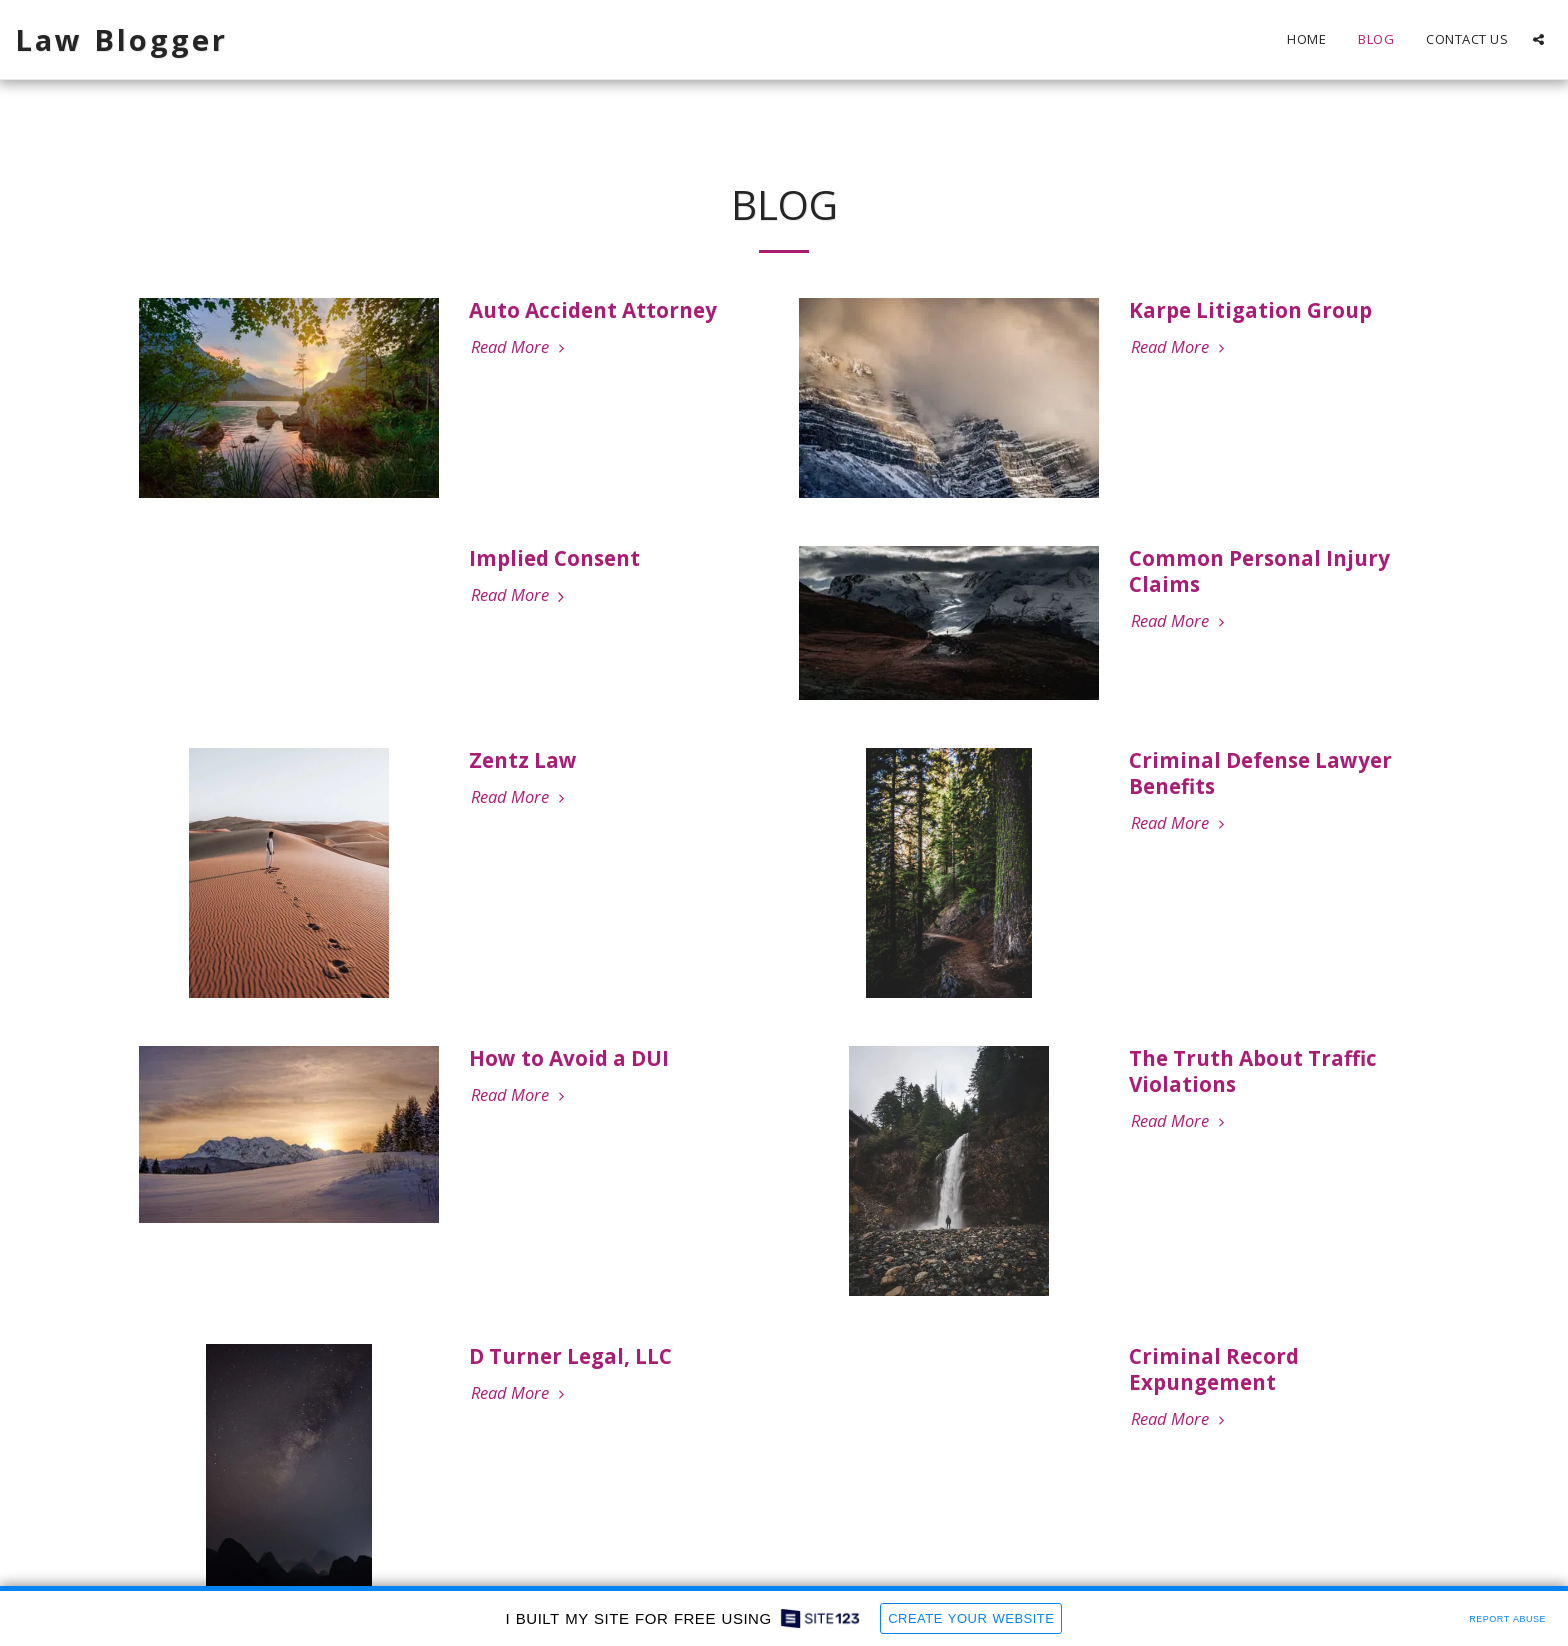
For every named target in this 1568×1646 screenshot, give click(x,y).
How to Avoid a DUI (569, 1058)
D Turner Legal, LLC (570, 1356)
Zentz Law (523, 760)
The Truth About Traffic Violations (1253, 1071)
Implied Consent (554, 558)
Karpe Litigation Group (1250, 310)
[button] (1538, 39)
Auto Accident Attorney (593, 310)
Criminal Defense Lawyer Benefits (1260, 773)
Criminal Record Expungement (1214, 1369)
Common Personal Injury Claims (1259, 571)
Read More (520, 347)
